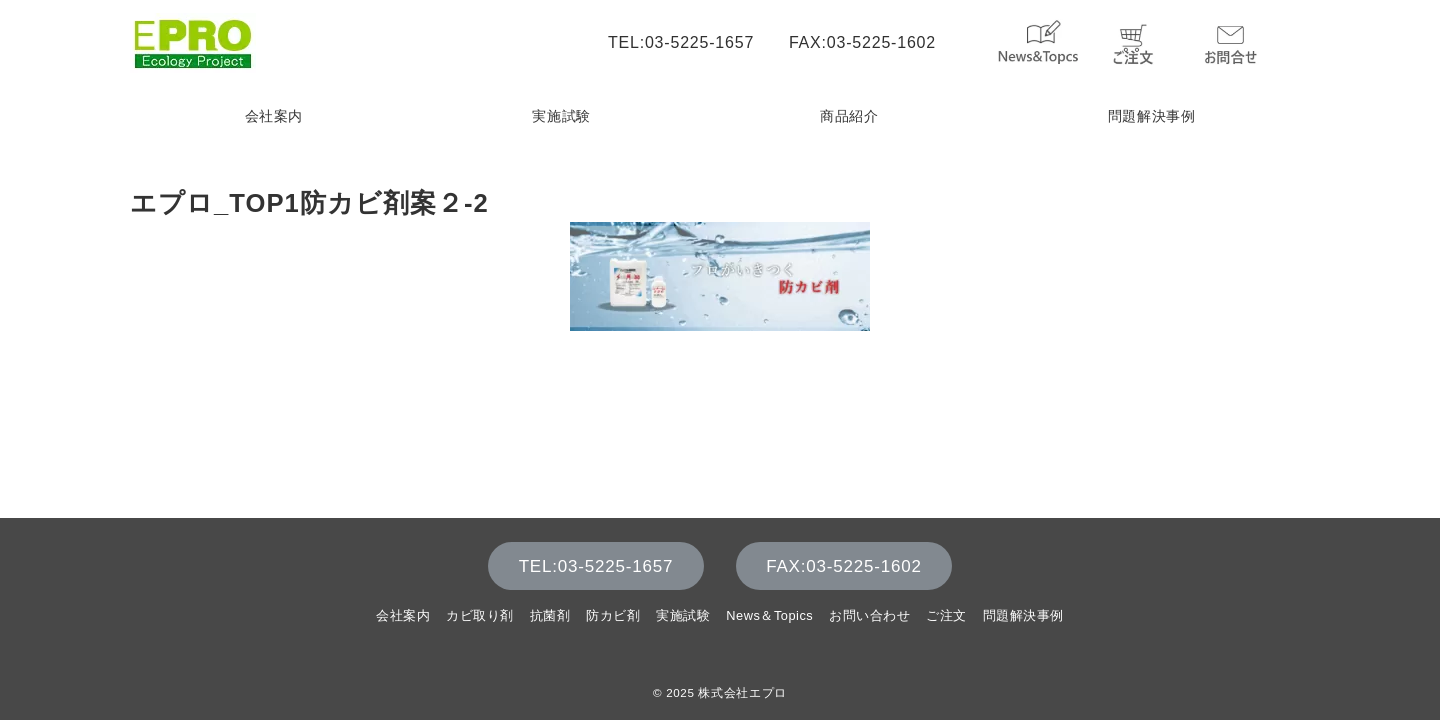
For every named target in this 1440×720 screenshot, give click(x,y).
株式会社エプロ (742, 692)
